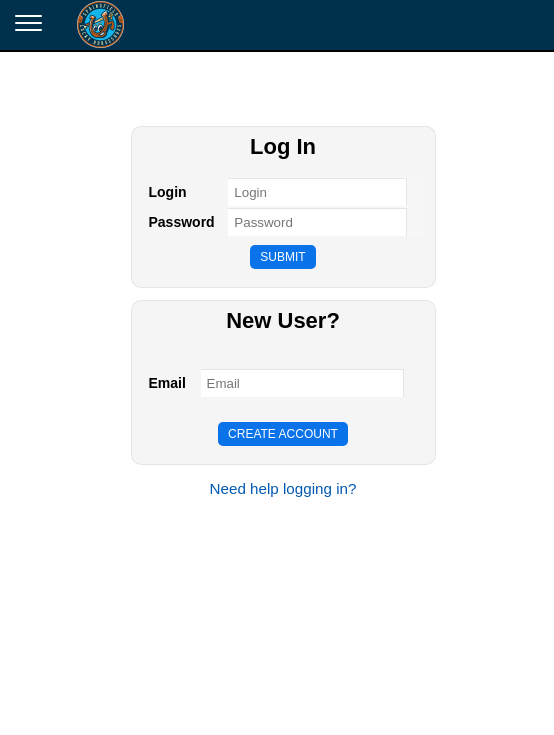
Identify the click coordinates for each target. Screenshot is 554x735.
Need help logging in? (283, 488)
